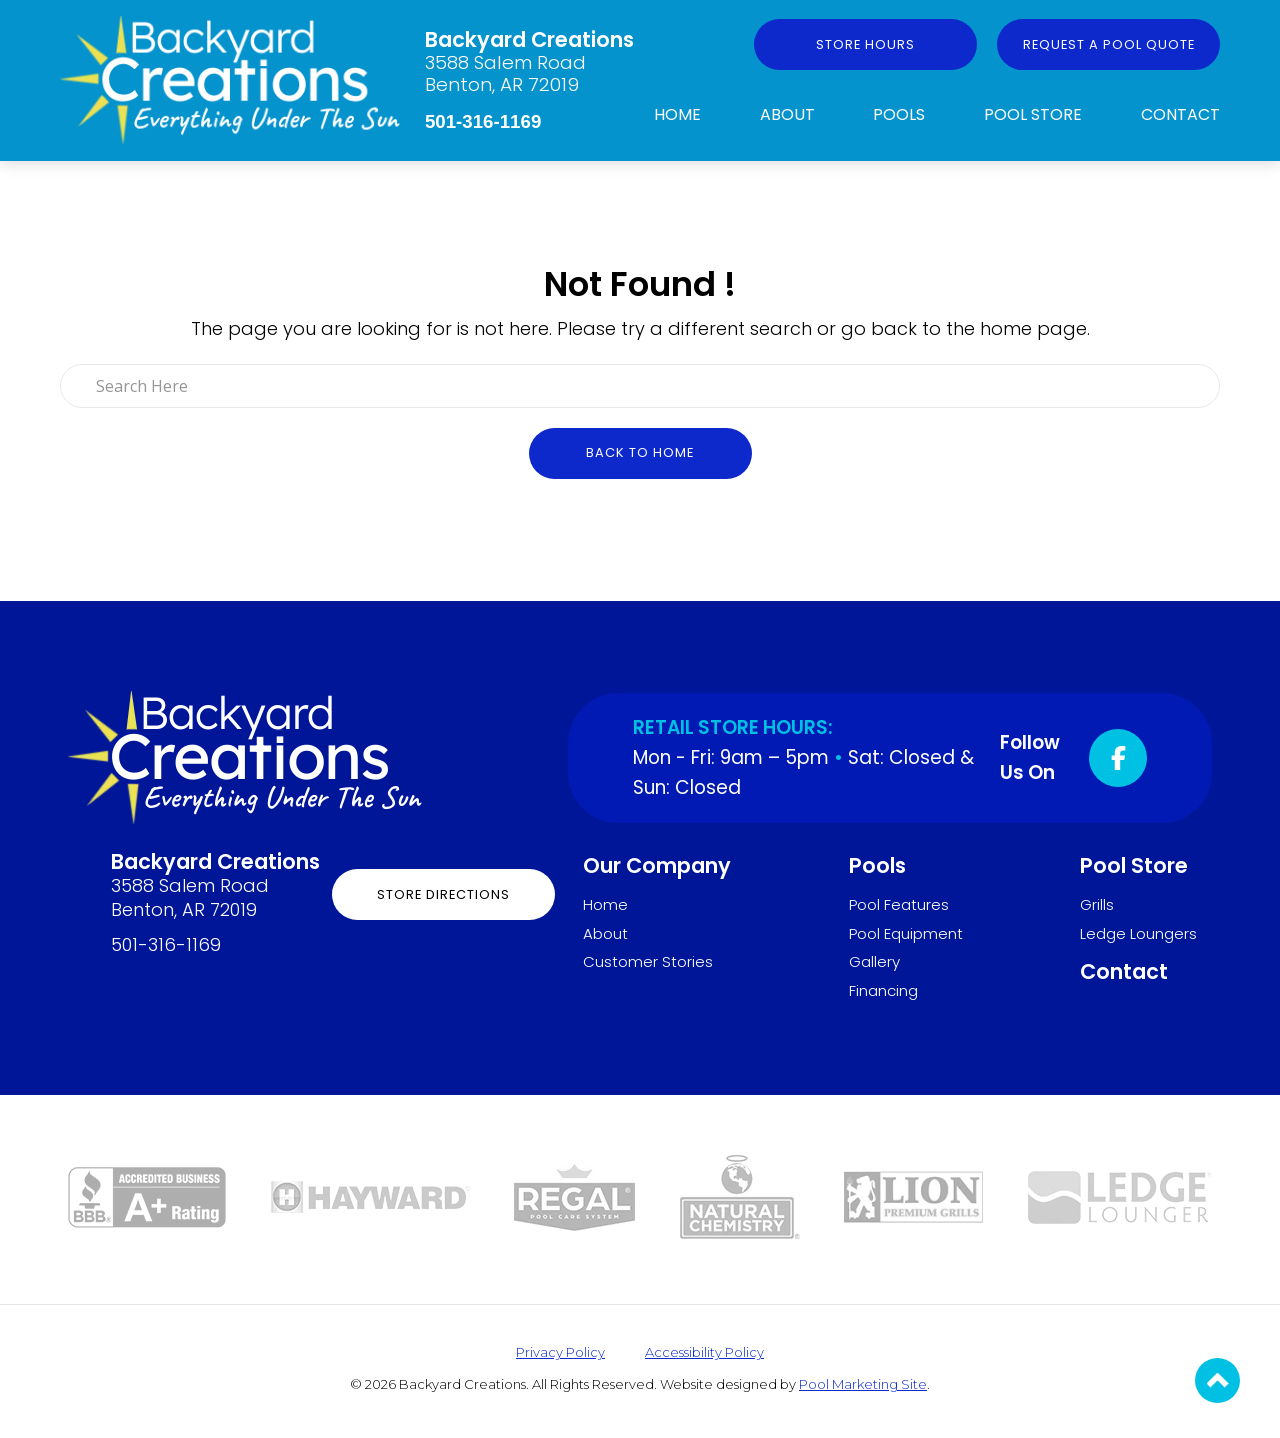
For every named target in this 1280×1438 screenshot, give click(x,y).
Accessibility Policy (704, 1352)
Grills (1097, 904)
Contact (1180, 114)
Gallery (874, 961)
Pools (899, 114)
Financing (883, 990)
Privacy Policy (560, 1352)
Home (677, 114)
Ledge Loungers (1138, 933)
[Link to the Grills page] (913, 1195)
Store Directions (443, 894)
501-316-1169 (483, 121)
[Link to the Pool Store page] (574, 1195)
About (787, 114)
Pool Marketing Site (863, 1384)
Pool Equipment (906, 933)
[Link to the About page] (147, 1195)
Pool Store (1033, 114)
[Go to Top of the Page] (1217, 1380)
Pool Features (899, 904)
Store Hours (865, 44)
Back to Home (640, 452)
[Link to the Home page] (230, 78)
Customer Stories (648, 961)
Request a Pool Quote (1109, 44)
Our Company (657, 865)
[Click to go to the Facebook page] (1118, 758)
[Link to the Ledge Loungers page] (1120, 1195)
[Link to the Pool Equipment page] (370, 1195)
